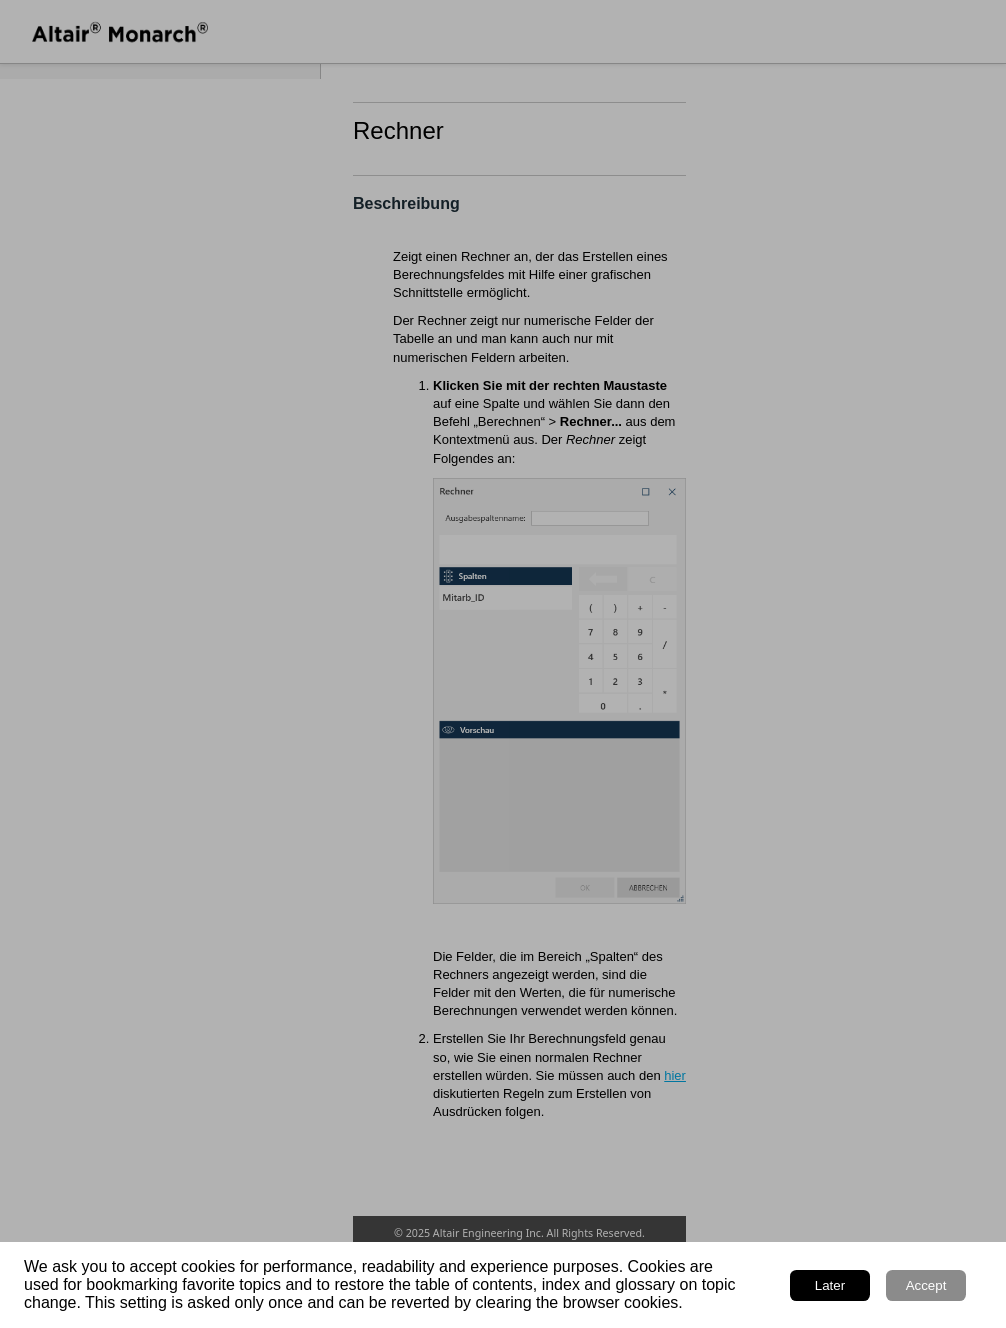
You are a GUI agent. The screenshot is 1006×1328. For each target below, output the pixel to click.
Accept (926, 1285)
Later (830, 1285)
